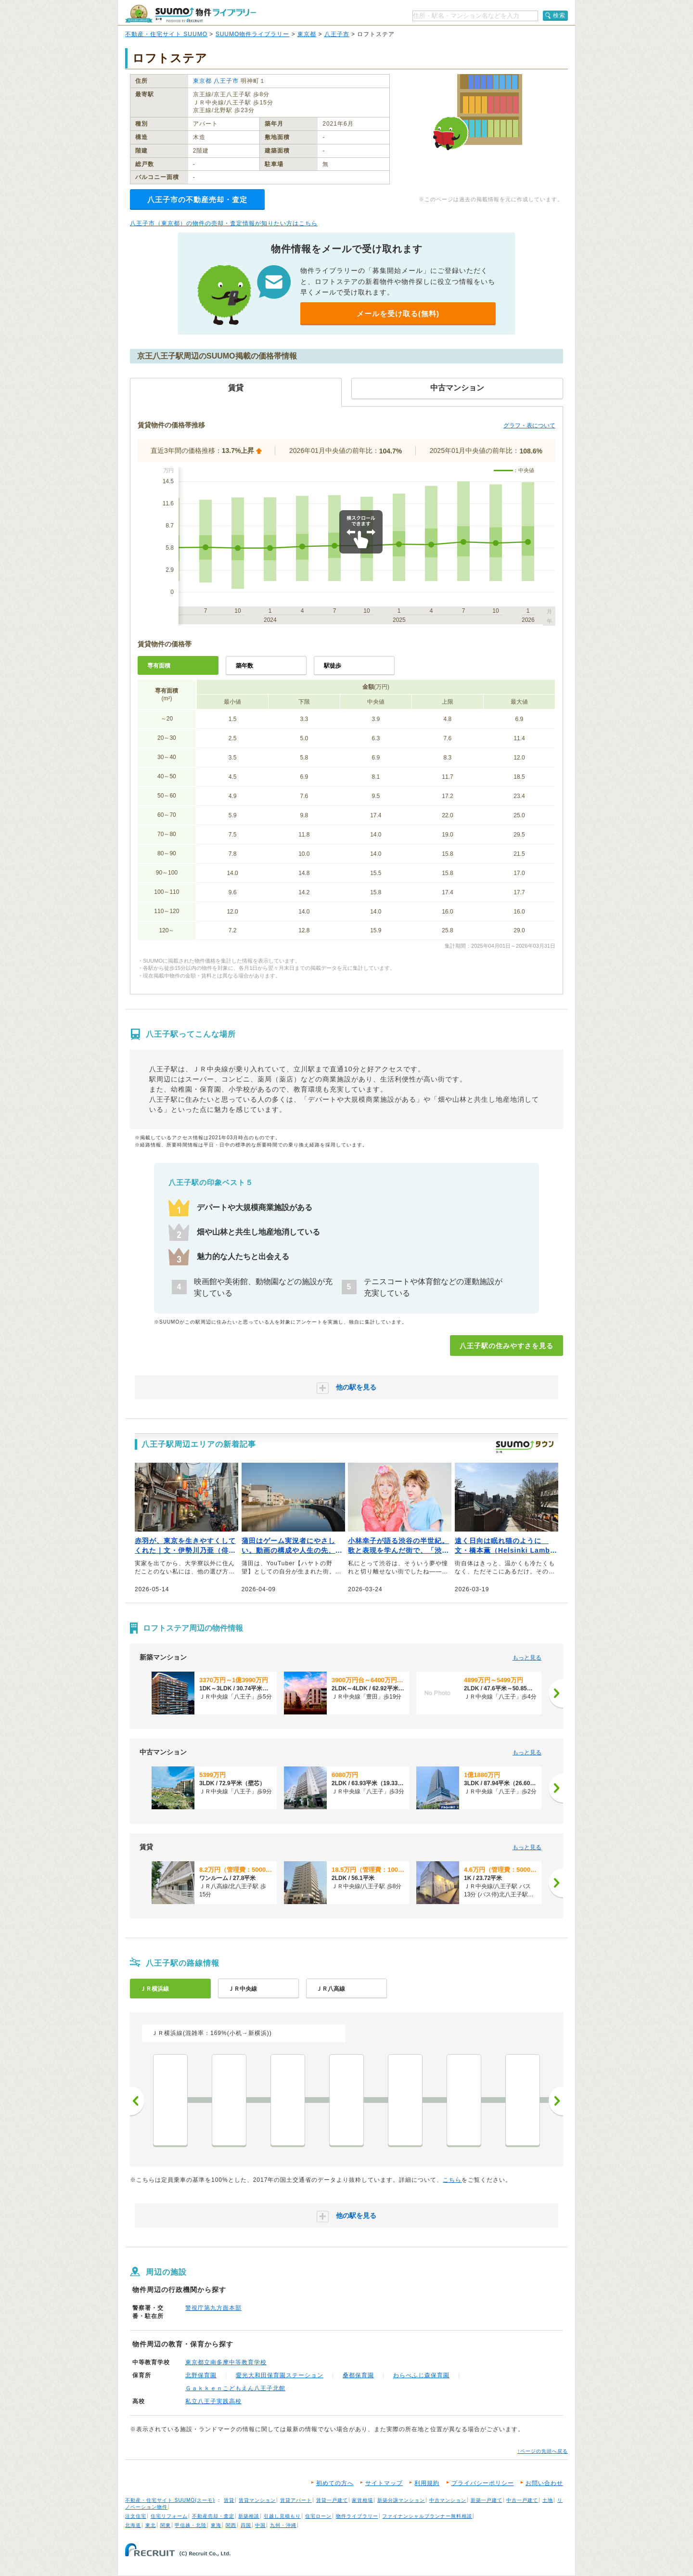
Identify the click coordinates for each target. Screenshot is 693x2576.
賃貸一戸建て (332, 2500)
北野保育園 (201, 2375)
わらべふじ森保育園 (421, 2375)
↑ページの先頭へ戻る (542, 2451)
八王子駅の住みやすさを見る (506, 1346)
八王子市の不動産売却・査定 (197, 199)
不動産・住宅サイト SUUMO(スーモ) (170, 2500)
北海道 (133, 2525)
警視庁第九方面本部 (213, 2308)
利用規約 (426, 2483)
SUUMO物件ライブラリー (253, 34)
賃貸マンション (257, 2500)
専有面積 (158, 665)
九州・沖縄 (283, 2525)
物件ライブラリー (357, 2516)
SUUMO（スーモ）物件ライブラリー (190, 14)
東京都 (306, 34)
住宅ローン (318, 2516)
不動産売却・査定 (213, 2516)
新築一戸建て (486, 2500)
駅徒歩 (332, 665)
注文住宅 (135, 2516)
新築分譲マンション (401, 2500)
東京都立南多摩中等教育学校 (226, 2362)
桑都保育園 (358, 2375)
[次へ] (556, 1693)
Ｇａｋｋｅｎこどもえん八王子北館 (235, 2388)
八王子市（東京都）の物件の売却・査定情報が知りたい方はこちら (224, 223)
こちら (452, 2180)
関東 (165, 2525)
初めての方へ (335, 2483)
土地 (547, 2500)
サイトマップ (384, 2483)
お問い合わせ (544, 2483)
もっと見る (527, 1657)
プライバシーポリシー (482, 2483)
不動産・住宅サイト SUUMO (166, 34)
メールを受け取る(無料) (398, 313)
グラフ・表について (529, 425)
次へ (556, 2101)
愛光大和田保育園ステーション (279, 2375)
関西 (231, 2525)
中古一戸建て (522, 2500)
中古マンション (447, 2500)
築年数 (244, 665)
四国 (246, 2525)
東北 (150, 2525)
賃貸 (229, 2500)
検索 (559, 15)
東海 (216, 2525)
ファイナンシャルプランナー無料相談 (427, 2516)
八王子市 (336, 34)
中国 (260, 2525)
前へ (137, 2101)
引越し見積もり (282, 2516)
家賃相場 (362, 2500)
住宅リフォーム (169, 2516)
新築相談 (248, 2516)
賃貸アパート (296, 2500)
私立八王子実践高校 (213, 2401)
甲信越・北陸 (190, 2525)
